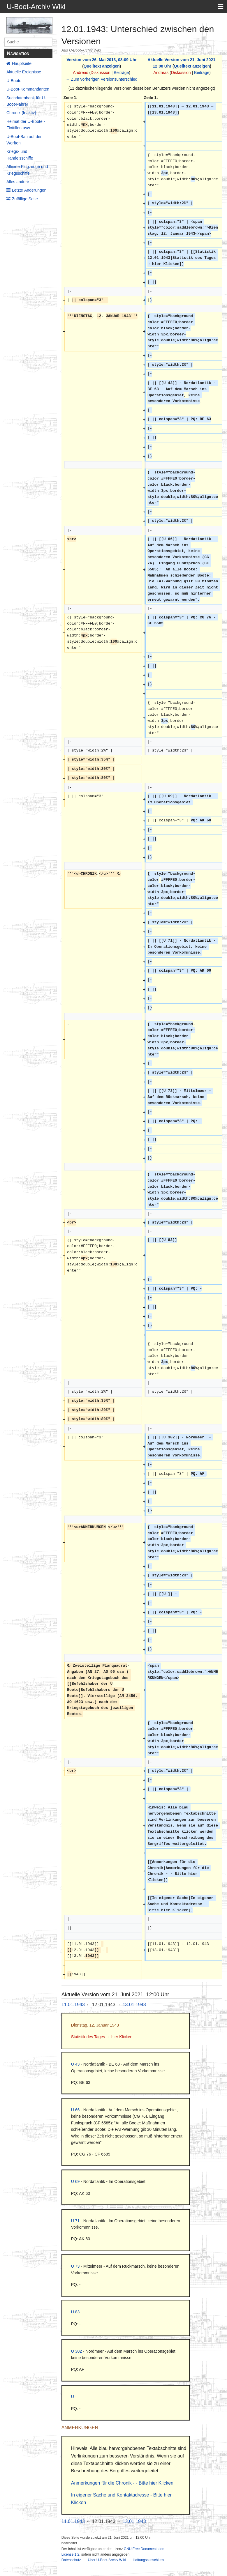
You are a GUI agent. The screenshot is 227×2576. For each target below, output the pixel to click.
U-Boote (13, 80)
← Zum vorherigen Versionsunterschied (102, 79)
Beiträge (121, 72)
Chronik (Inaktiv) (21, 112)
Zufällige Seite (25, 199)
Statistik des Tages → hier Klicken (102, 2036)
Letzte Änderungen (29, 190)
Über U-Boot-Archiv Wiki (107, 2560)
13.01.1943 (134, 2004)
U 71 (75, 2220)
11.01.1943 (73, 2004)
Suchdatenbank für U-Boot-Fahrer (26, 101)
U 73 (75, 2266)
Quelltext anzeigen (102, 66)
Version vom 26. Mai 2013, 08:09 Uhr (101, 59)
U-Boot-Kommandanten (27, 89)
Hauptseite (21, 63)
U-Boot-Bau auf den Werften (24, 139)
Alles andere (17, 181)
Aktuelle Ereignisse (23, 72)
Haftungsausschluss (148, 2560)
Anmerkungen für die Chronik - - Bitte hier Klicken (122, 2482)
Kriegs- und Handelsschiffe (19, 154)
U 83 (75, 2312)
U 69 (75, 2181)
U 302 (76, 2351)
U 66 (75, 2110)
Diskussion (100, 72)
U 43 (75, 2064)
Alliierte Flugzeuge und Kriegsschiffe (27, 169)
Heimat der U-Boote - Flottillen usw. (25, 124)
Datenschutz (71, 2560)
